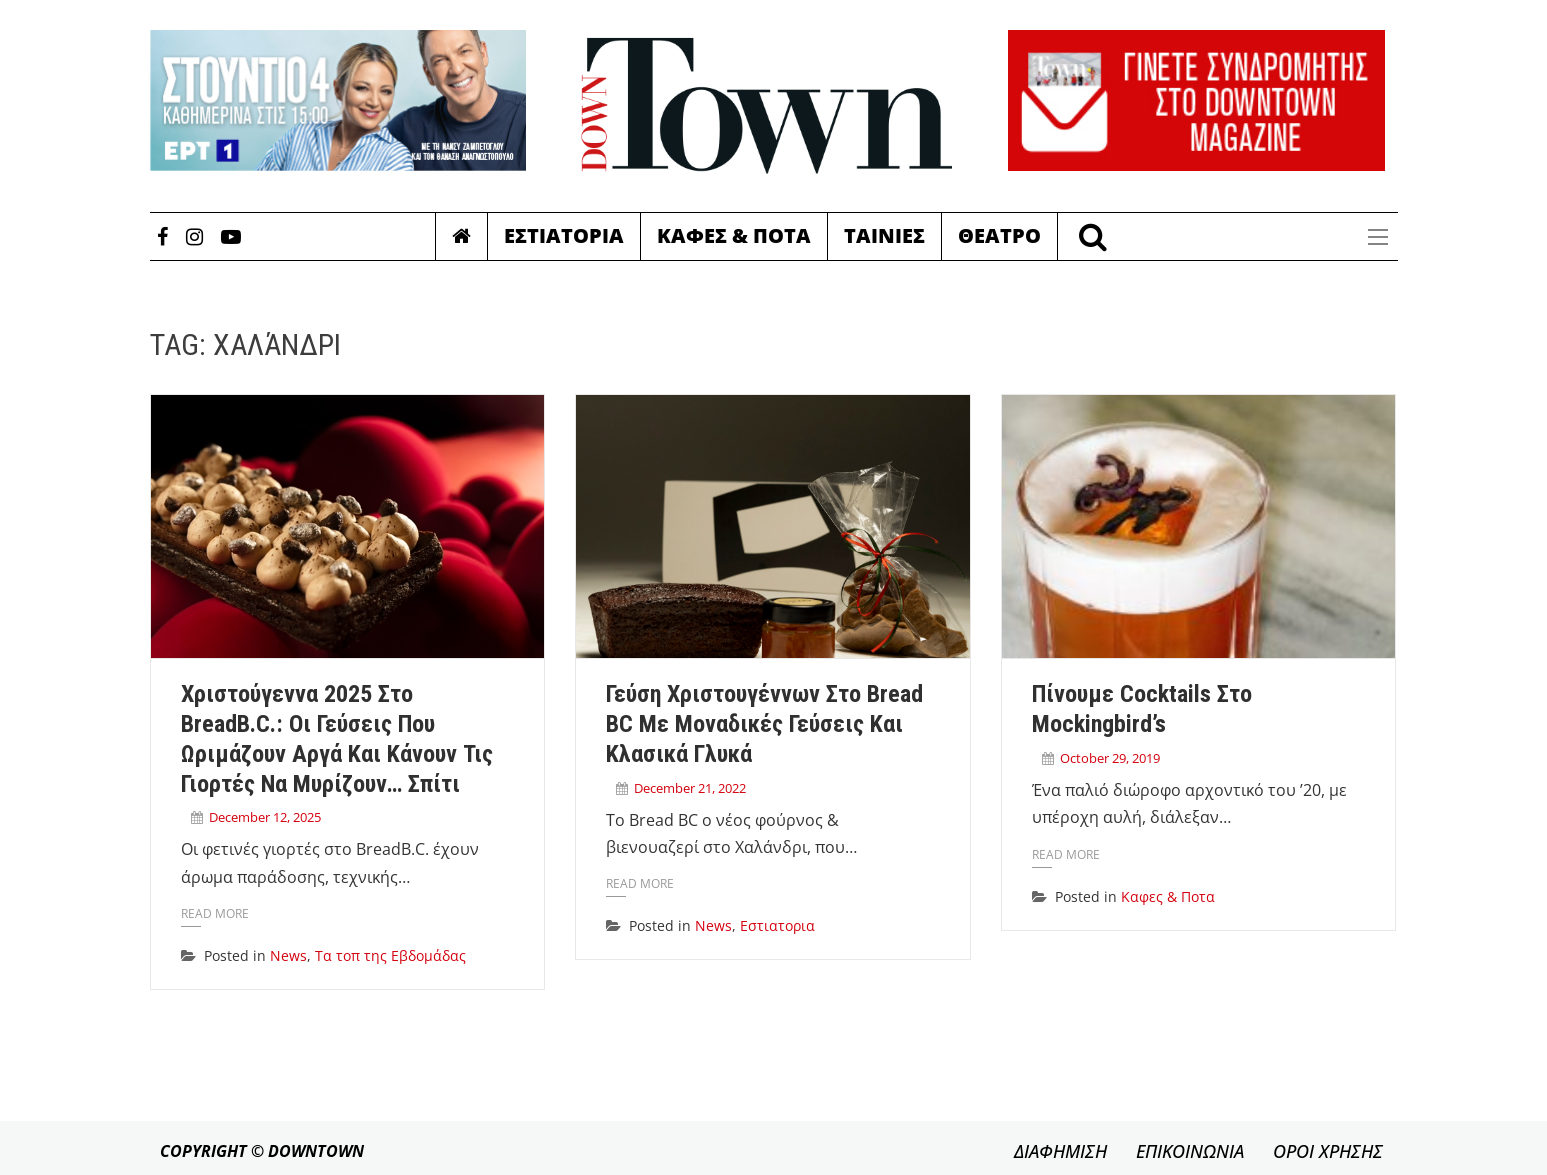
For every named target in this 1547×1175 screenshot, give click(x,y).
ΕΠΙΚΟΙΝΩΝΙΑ (1190, 1151)
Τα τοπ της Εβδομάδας (390, 955)
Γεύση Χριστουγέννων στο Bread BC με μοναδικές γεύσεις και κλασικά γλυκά (764, 724)
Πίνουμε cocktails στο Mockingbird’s (1142, 709)
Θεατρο (999, 235)
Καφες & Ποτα (734, 235)
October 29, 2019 (1110, 758)
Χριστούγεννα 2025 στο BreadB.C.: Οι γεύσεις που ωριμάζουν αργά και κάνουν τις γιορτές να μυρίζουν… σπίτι (337, 738)
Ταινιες (884, 235)
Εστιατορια (564, 235)
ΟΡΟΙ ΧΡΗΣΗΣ (1328, 1151)
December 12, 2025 (265, 817)
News (288, 955)
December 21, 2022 (690, 788)
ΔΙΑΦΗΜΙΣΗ (1060, 1151)
